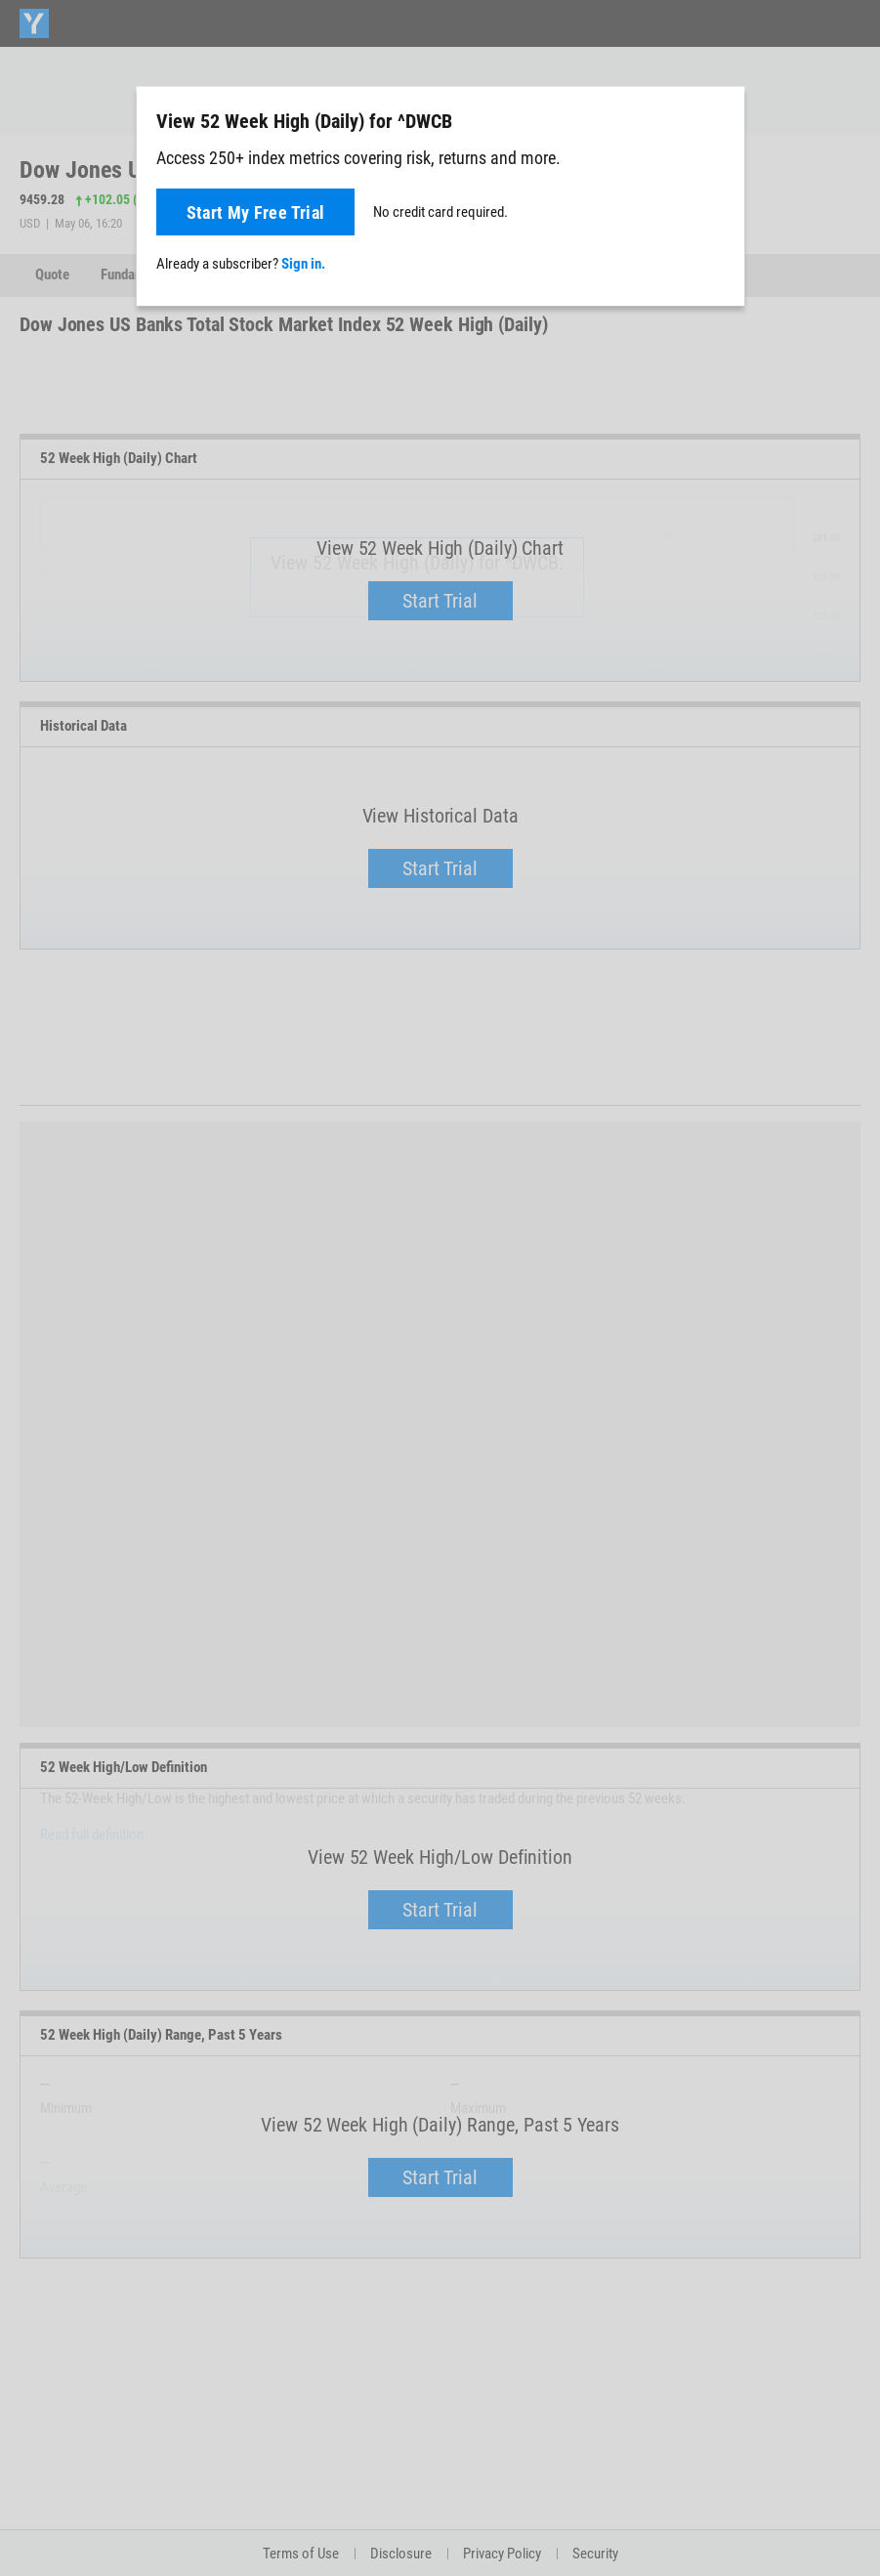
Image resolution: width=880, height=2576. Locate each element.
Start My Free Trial (256, 212)
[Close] (719, 120)
